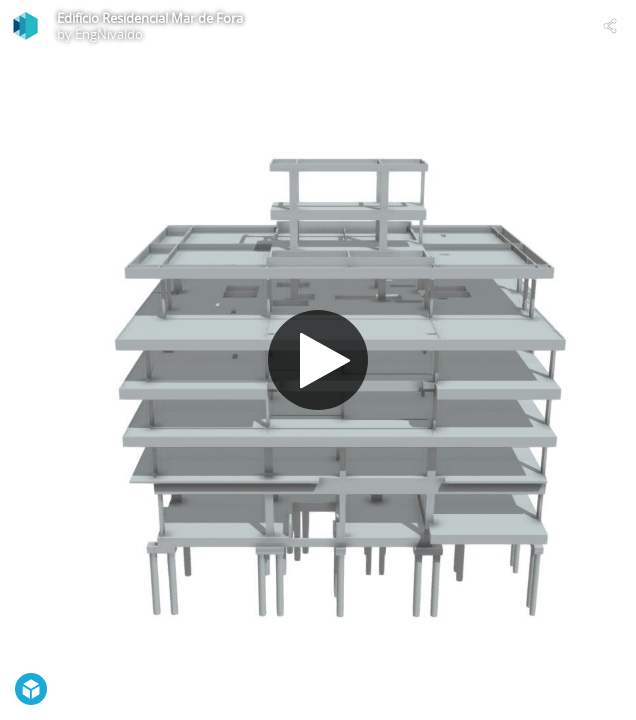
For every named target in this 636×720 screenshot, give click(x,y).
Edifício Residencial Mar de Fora (150, 18)
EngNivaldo (109, 34)
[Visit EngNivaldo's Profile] (26, 26)
